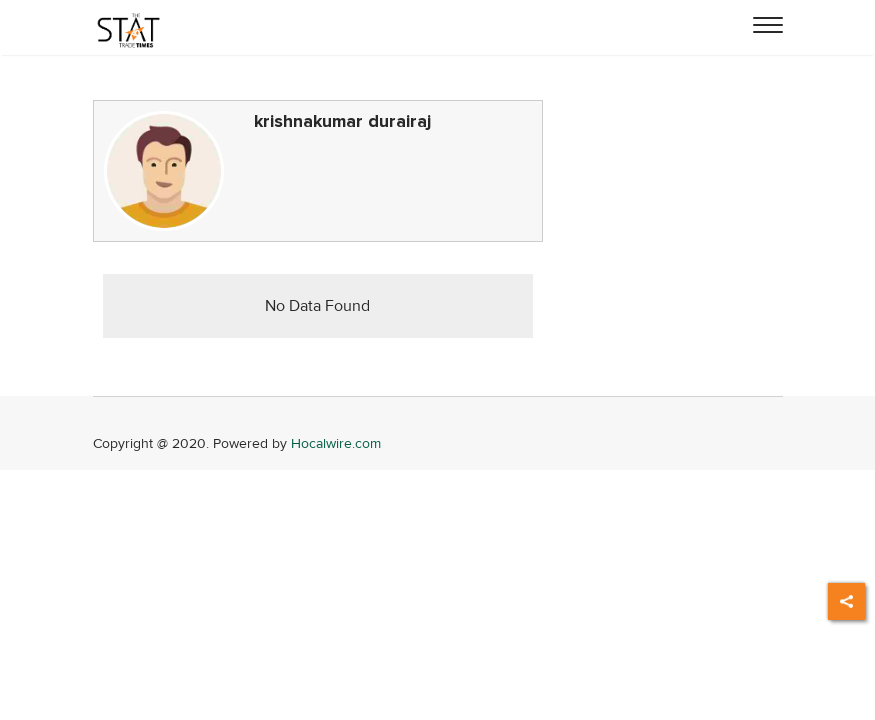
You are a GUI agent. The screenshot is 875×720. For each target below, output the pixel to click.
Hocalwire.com (336, 443)
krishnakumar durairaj (342, 121)
